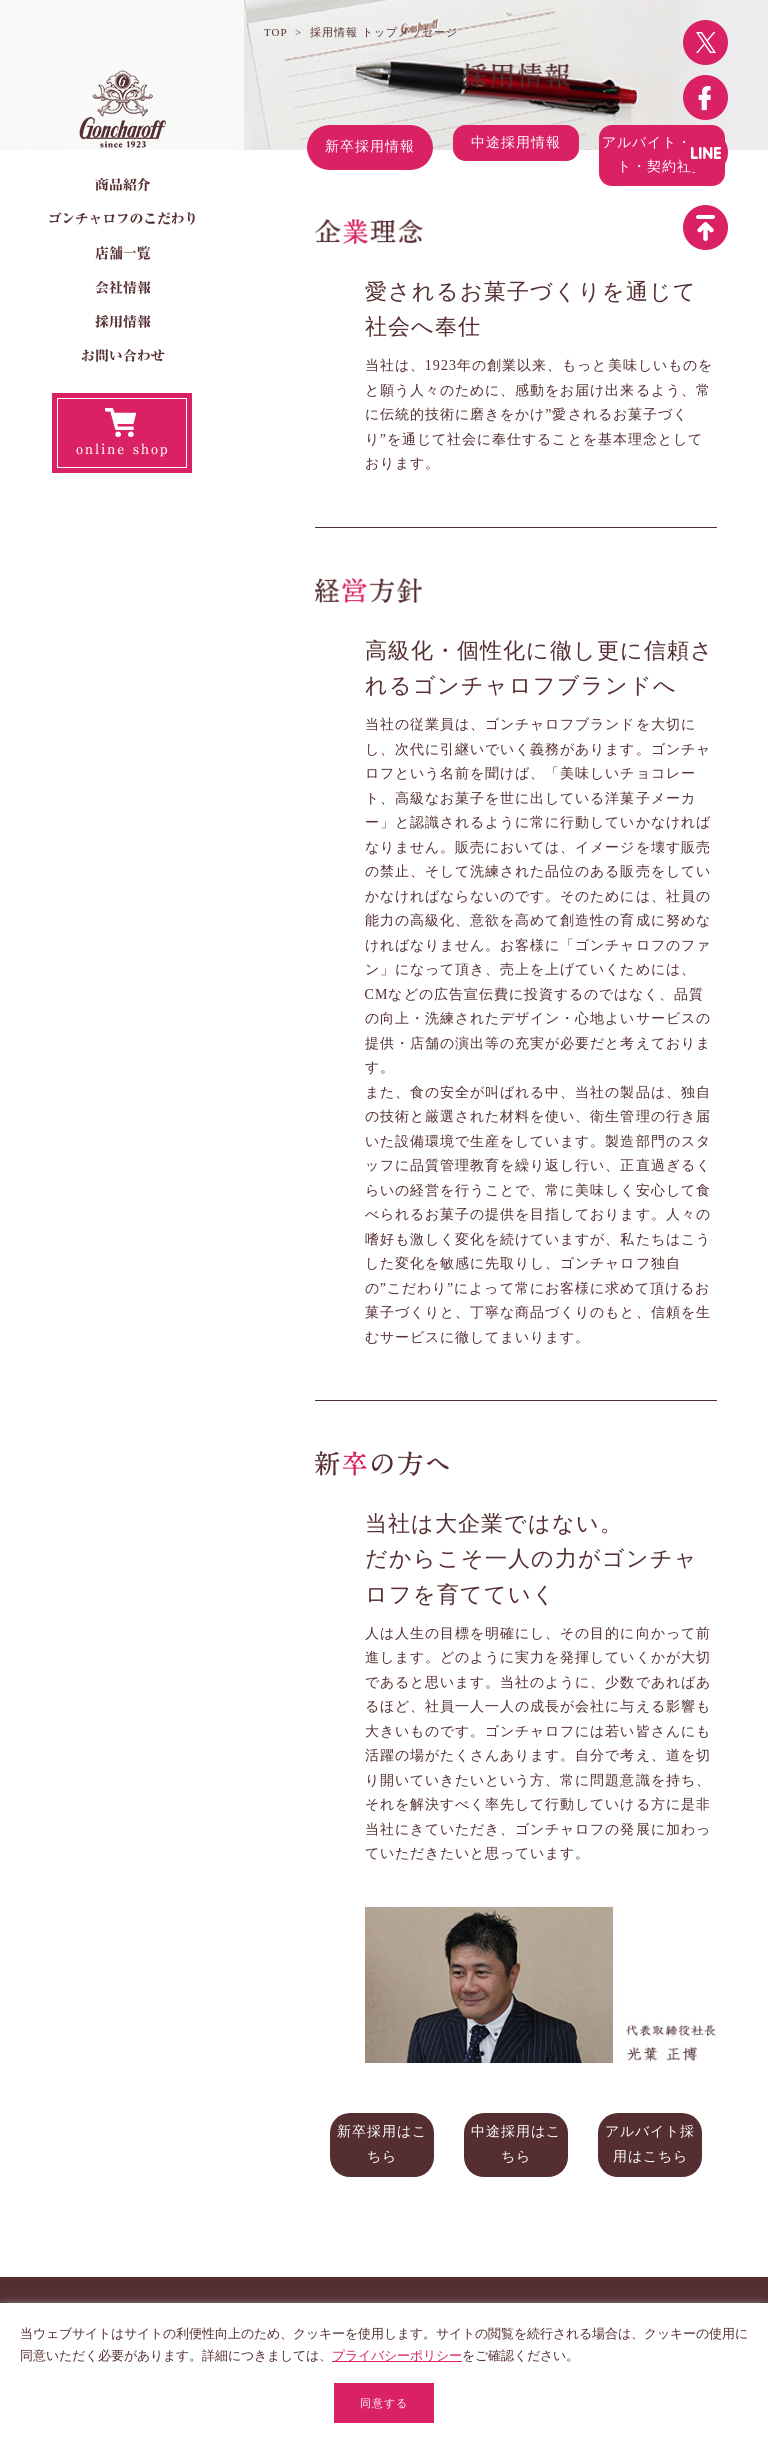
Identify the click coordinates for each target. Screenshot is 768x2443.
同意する (384, 2403)
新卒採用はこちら (382, 2143)
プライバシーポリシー (397, 2355)
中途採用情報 (516, 146)
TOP (275, 32)
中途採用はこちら (516, 2143)
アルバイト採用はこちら (650, 2143)
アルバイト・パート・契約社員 (662, 159)
